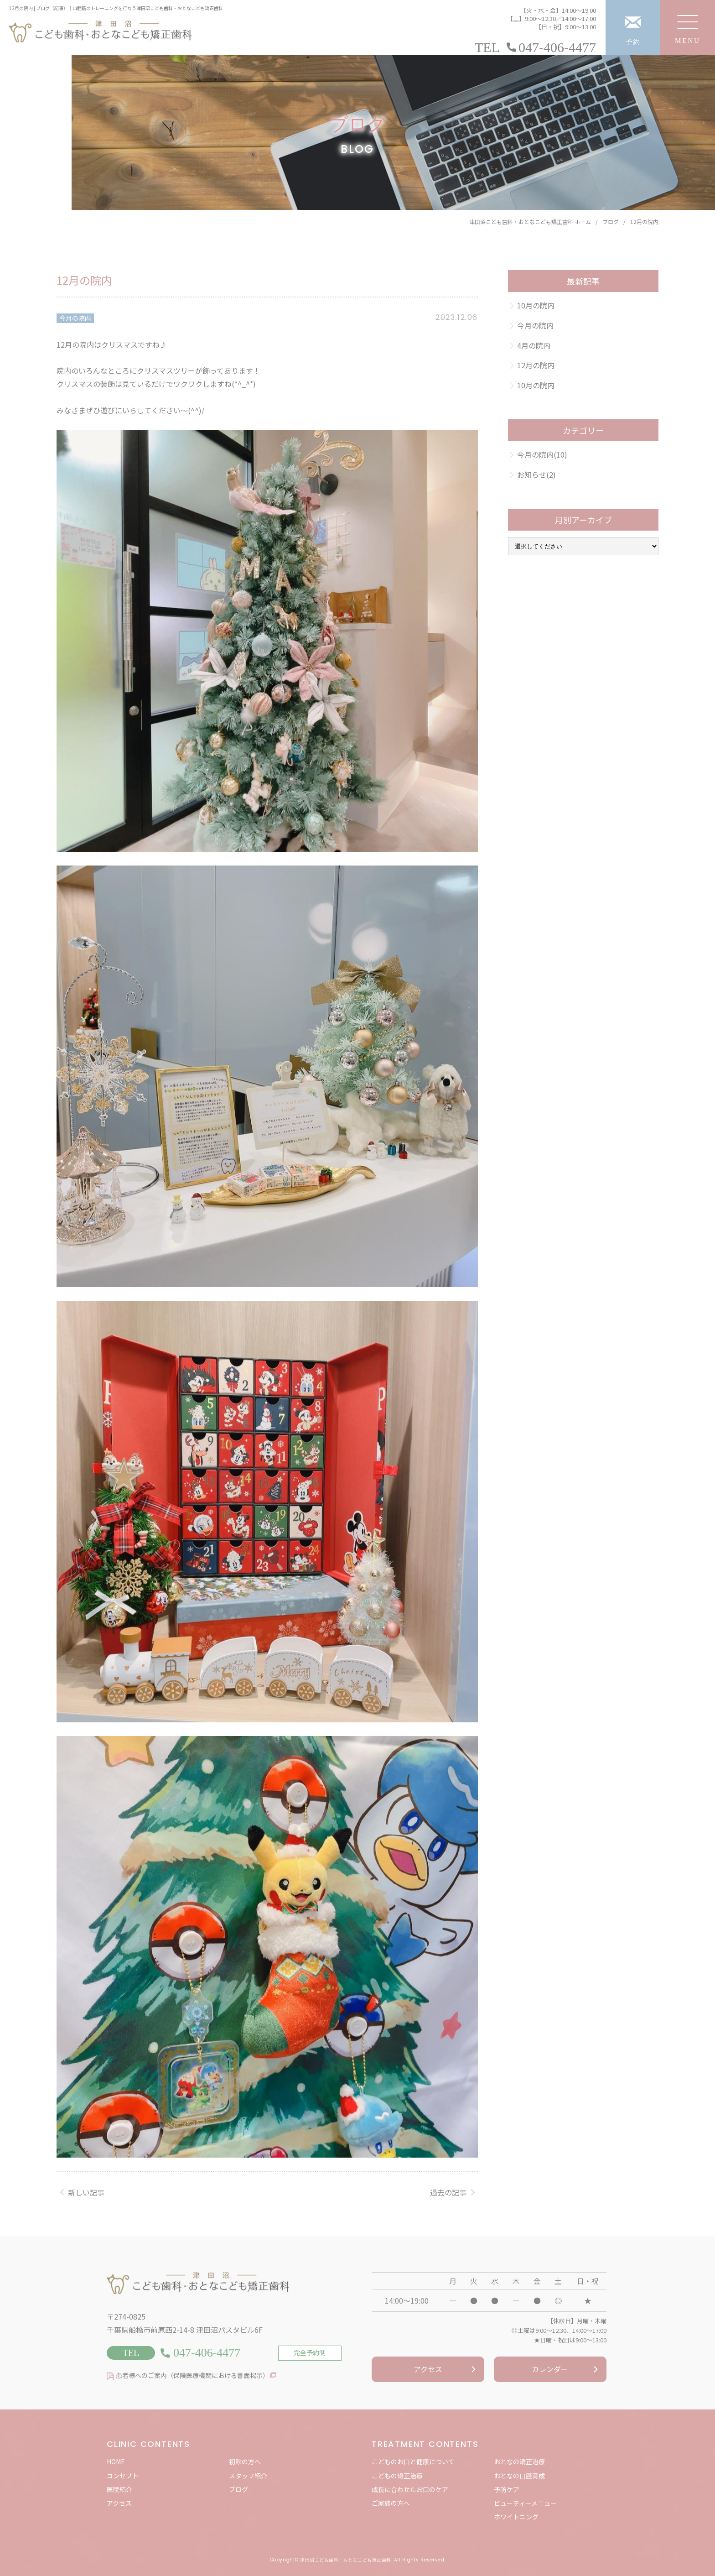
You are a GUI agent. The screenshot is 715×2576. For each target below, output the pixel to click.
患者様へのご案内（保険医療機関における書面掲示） (192, 2375)
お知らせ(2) (536, 474)
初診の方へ (245, 2461)
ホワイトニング (516, 2516)
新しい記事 (86, 2192)
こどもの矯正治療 (397, 2475)
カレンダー (550, 2368)
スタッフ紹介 (248, 2475)
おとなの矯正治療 (519, 2461)
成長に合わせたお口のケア (410, 2489)
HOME (116, 2461)
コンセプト (123, 2475)
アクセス (428, 2368)
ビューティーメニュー (525, 2503)
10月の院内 (535, 305)
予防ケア (506, 2489)
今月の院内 (75, 318)
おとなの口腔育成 (519, 2475)
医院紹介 (119, 2489)
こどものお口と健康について (413, 2461)
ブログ (238, 2489)
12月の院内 (535, 365)
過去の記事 (448, 2192)
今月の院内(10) (542, 454)
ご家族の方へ (391, 2503)
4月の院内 (533, 345)
